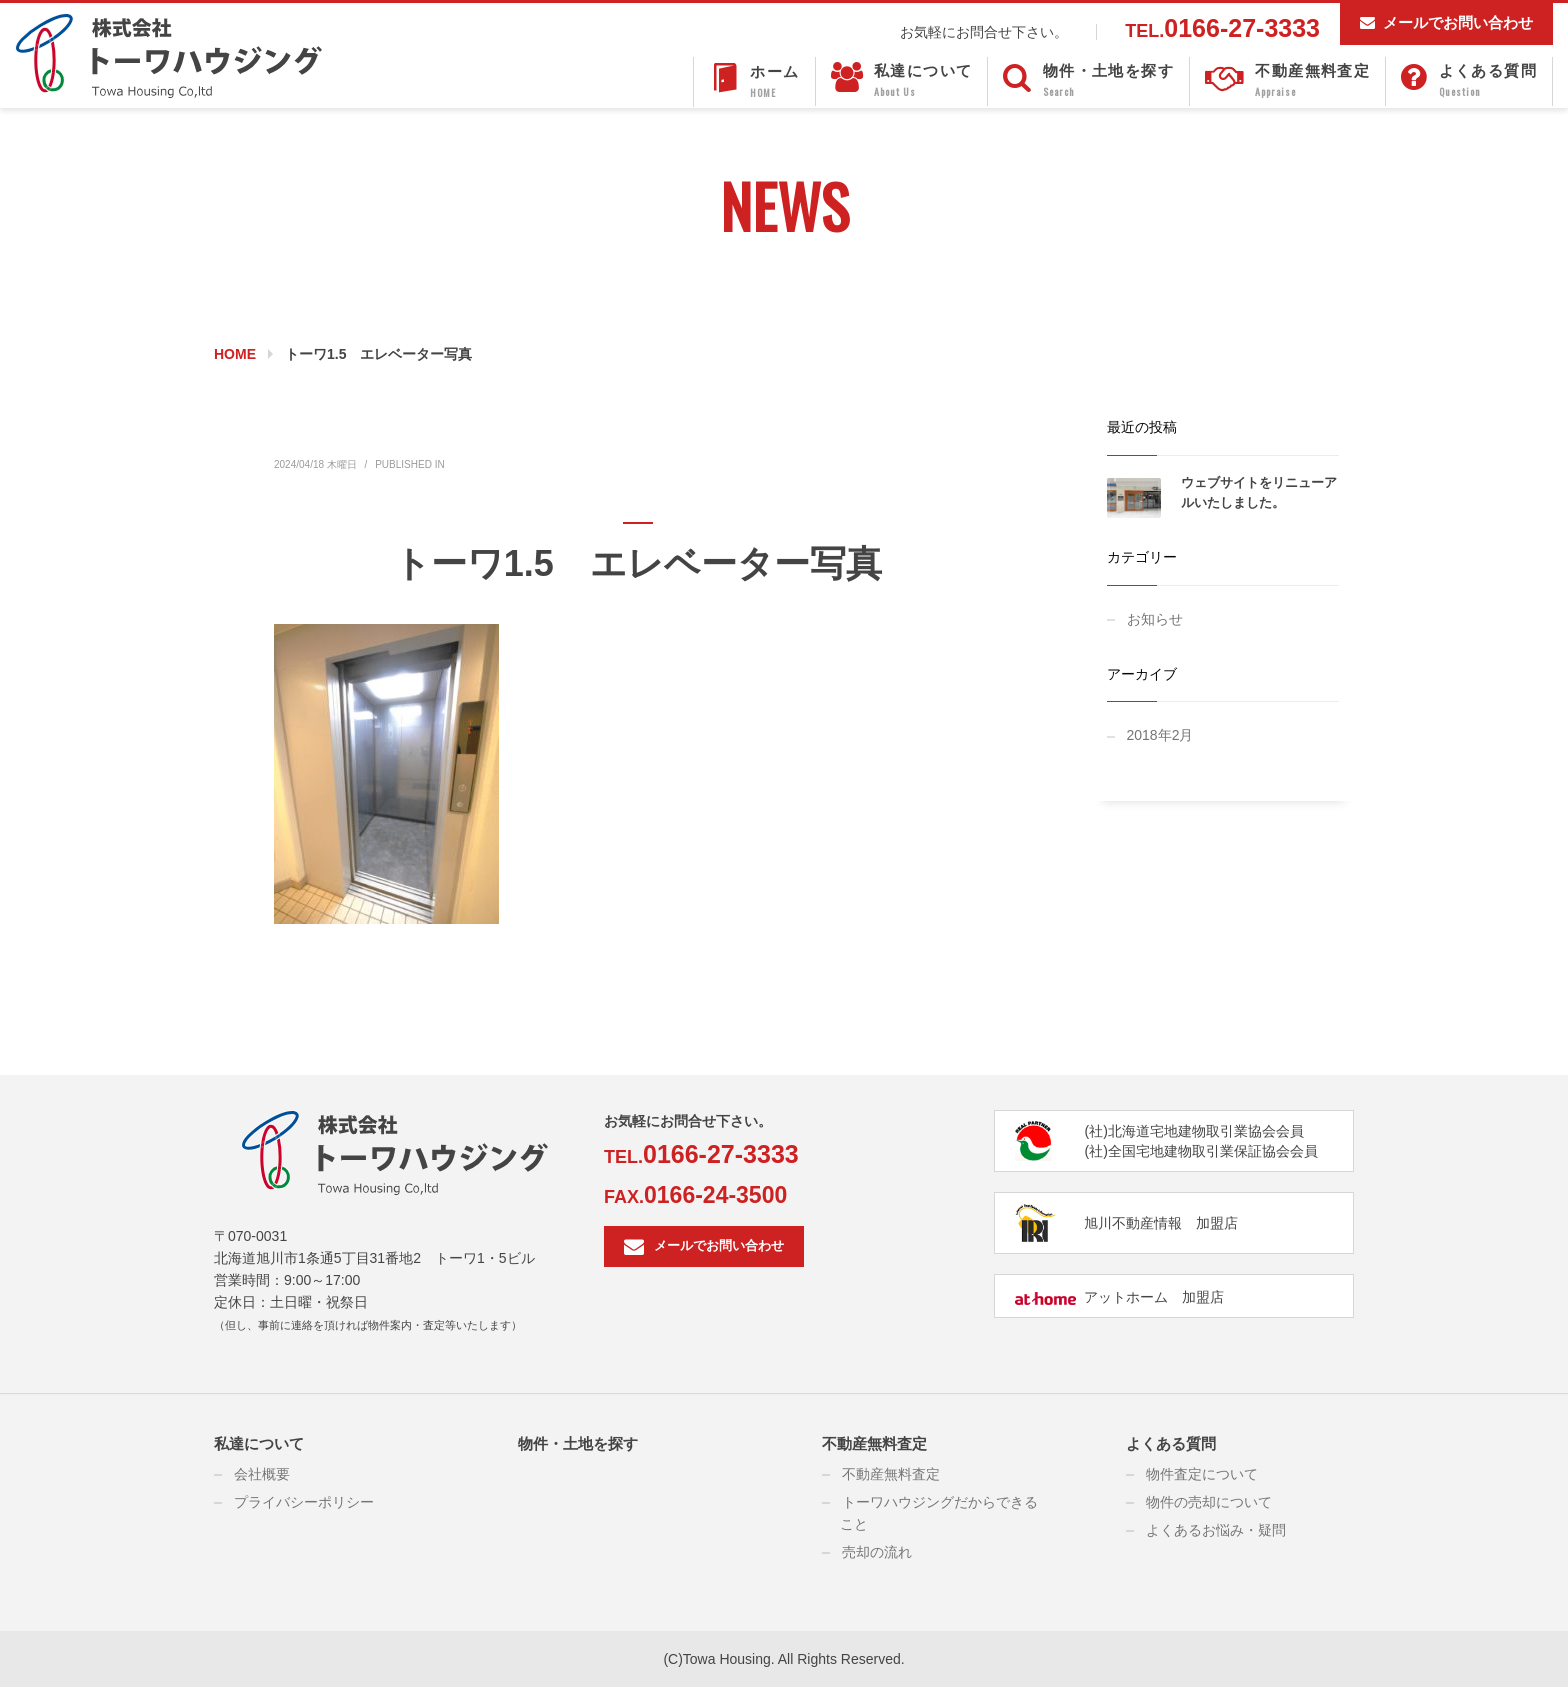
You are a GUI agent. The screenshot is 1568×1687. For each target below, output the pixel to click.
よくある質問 (1171, 1443)
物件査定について (1202, 1474)
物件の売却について (1209, 1502)
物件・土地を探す (578, 1443)
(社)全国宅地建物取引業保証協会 (1186, 1151)
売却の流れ (877, 1552)
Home (235, 354)
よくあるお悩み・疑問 (1216, 1530)
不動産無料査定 (874, 1443)
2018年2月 (1160, 735)
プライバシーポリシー (304, 1502)
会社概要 (262, 1474)
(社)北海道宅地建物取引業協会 (1179, 1131)
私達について (259, 1443)
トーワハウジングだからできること (939, 1513)
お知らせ (1155, 619)
